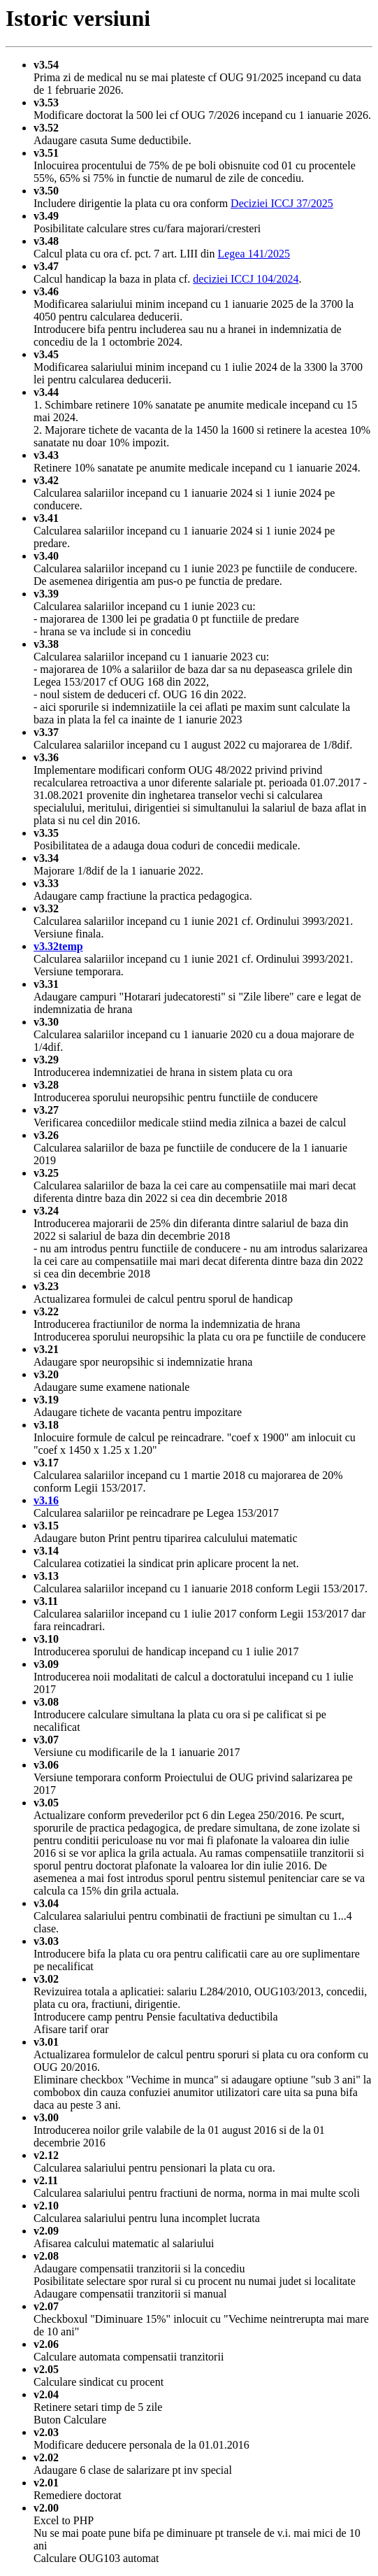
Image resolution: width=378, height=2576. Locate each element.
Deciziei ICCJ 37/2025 (282, 203)
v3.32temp (58, 946)
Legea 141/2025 (253, 254)
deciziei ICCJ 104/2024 (245, 279)
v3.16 (46, 1500)
